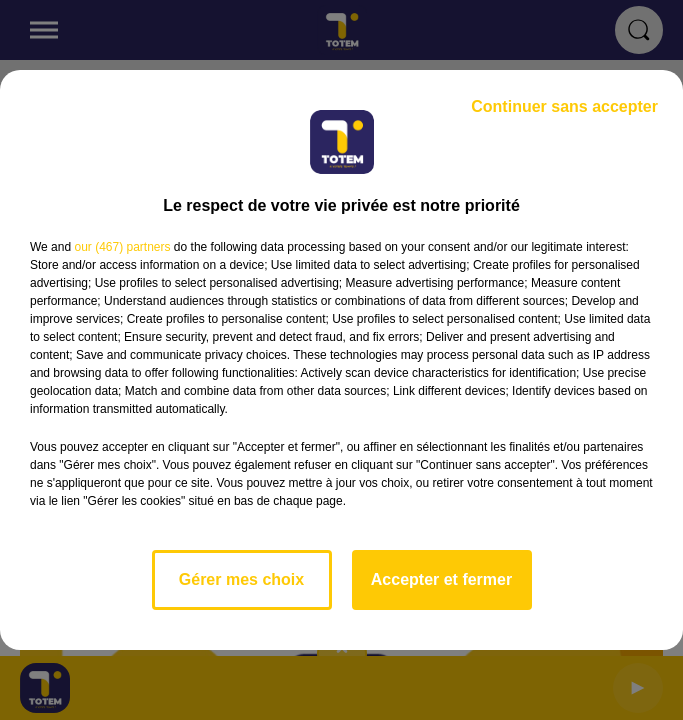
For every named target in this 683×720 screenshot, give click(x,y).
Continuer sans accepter (564, 106)
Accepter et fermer (441, 579)
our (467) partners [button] (122, 247)
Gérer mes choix (241, 579)
